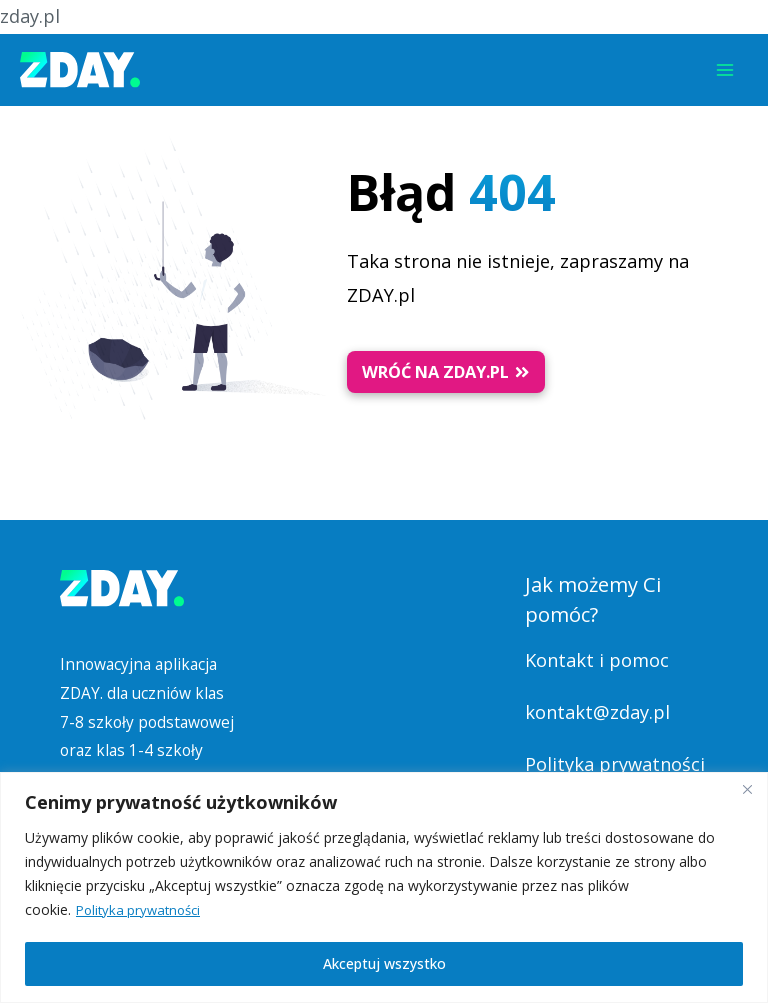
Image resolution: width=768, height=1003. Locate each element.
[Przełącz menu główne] (725, 70)
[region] (384, 887)
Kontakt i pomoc (597, 660)
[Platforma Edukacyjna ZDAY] (80, 70)
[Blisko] (747, 789)
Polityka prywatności (142, 909)
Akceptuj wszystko (384, 963)
